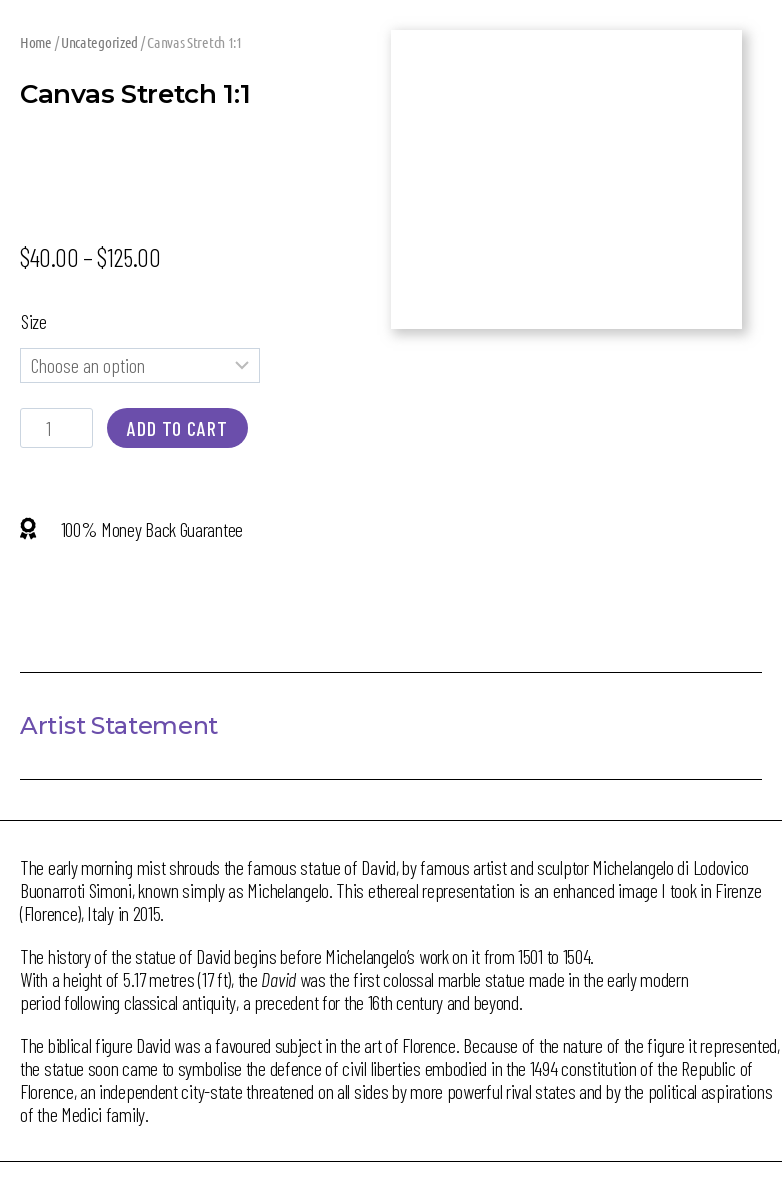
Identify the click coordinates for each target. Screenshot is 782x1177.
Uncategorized (99, 42)
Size (34, 321)
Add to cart (177, 428)
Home (36, 42)
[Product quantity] (56, 428)
